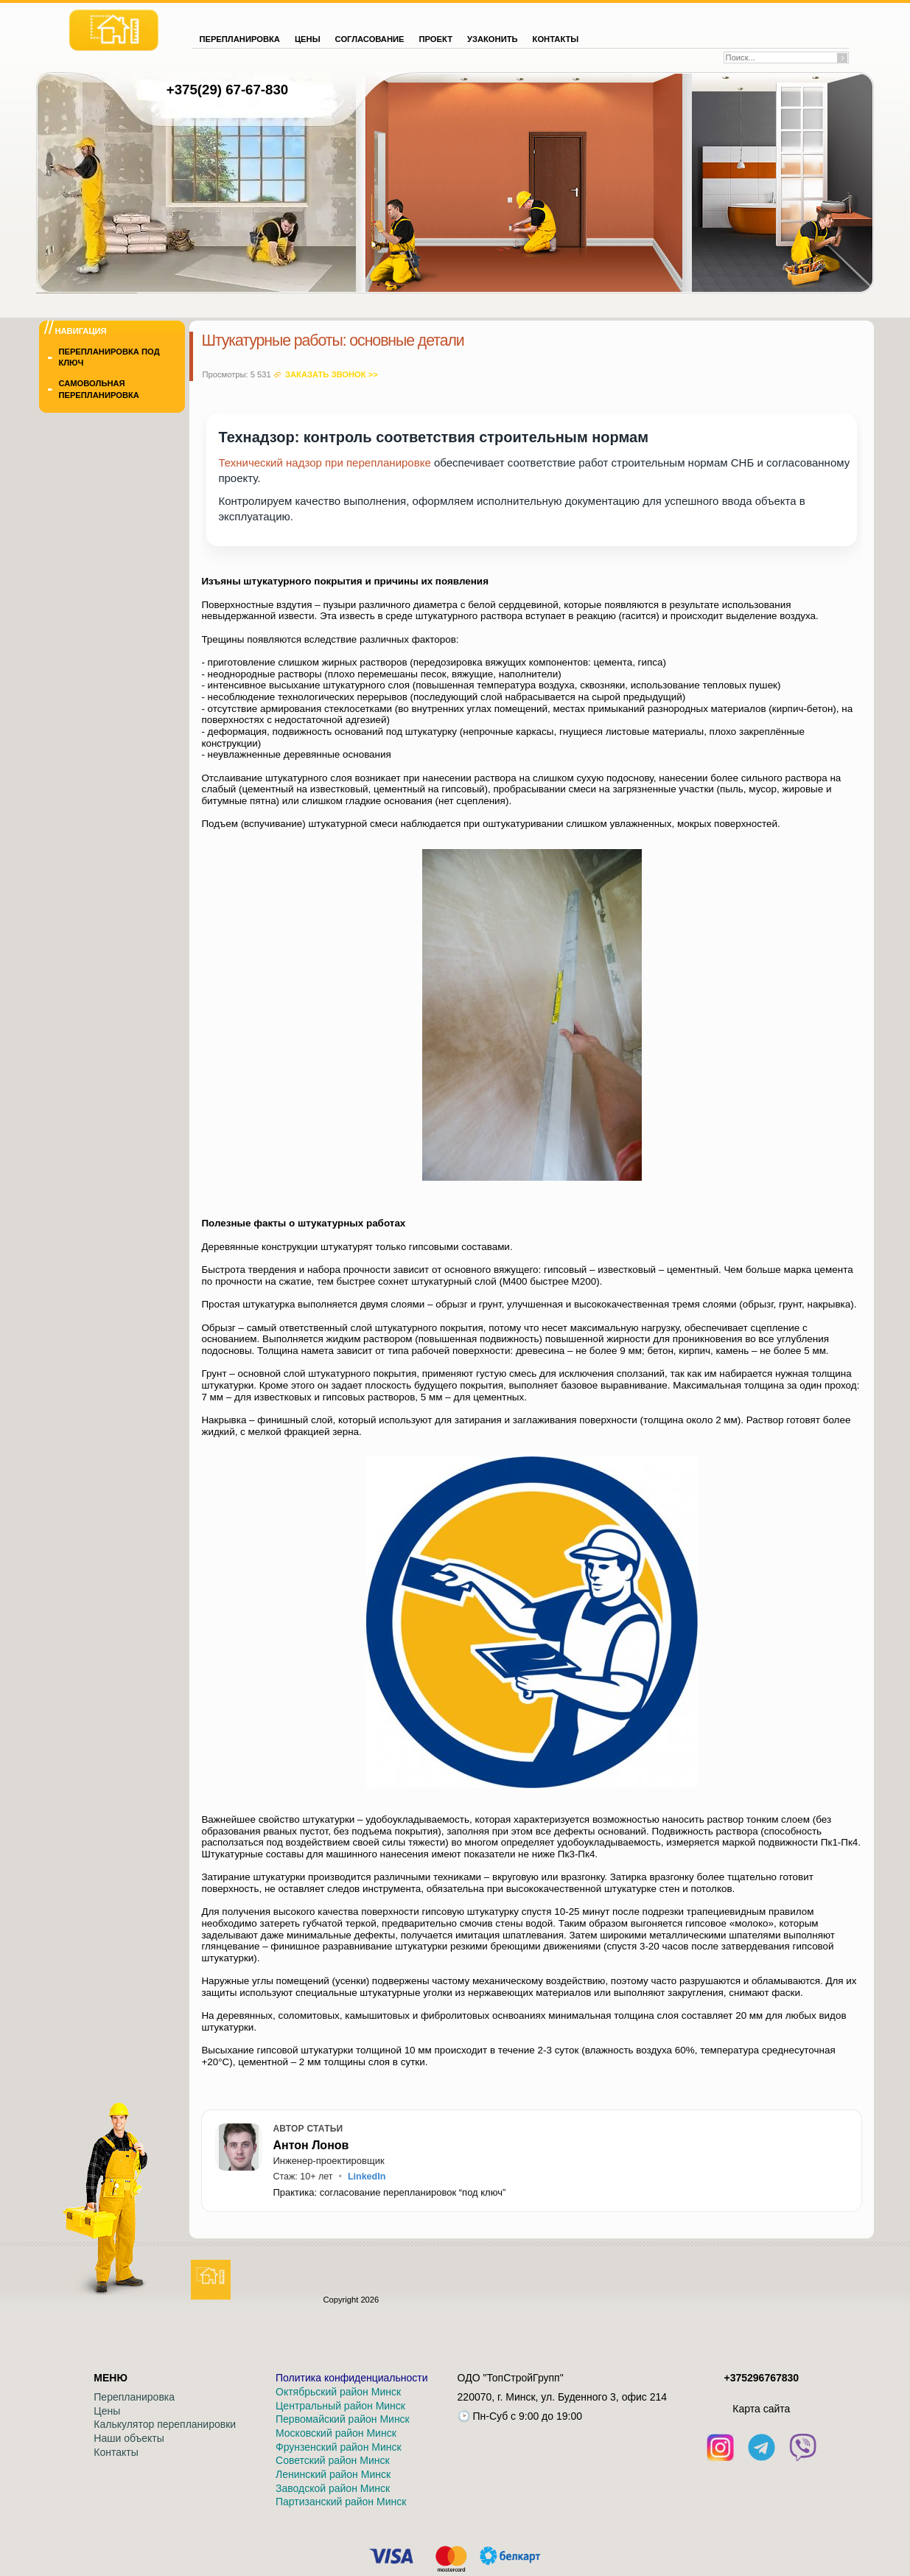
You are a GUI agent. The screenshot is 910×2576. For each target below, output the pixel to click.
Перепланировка (134, 2397)
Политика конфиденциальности (352, 2378)
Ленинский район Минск (333, 2474)
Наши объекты (129, 2438)
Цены (107, 2411)
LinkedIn (366, 2176)
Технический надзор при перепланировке (324, 462)
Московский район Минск (336, 2433)
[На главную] (114, 30)
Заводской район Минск (333, 2488)
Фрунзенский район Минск (339, 2447)
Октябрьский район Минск (338, 2392)
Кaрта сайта (761, 2409)
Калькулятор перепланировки (165, 2424)
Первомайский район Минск (343, 2419)
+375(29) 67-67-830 (226, 89)
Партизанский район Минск (341, 2501)
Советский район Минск (333, 2460)
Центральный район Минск (340, 2406)
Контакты (116, 2452)
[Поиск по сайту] (781, 57)
